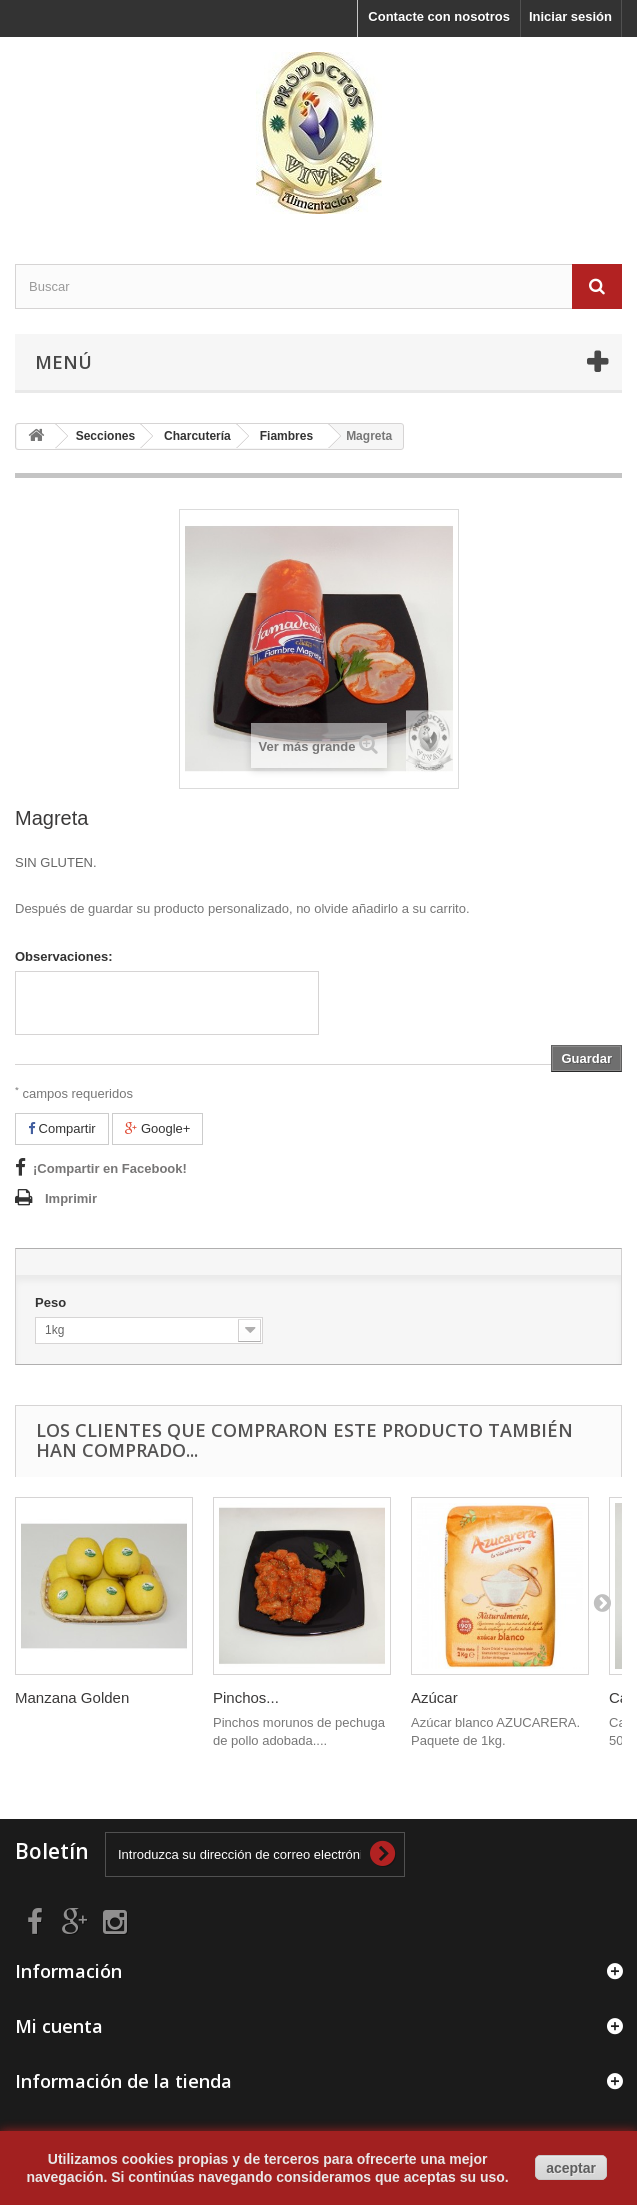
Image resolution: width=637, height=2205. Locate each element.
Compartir (62, 1128)
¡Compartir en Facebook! (110, 1168)
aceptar (571, 2168)
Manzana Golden (72, 1697)
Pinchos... (246, 1697)
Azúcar (434, 1697)
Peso (52, 1302)
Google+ (157, 1128)
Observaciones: (64, 956)
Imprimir (71, 1198)
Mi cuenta (59, 2026)
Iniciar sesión (570, 16)
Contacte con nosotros (439, 16)
